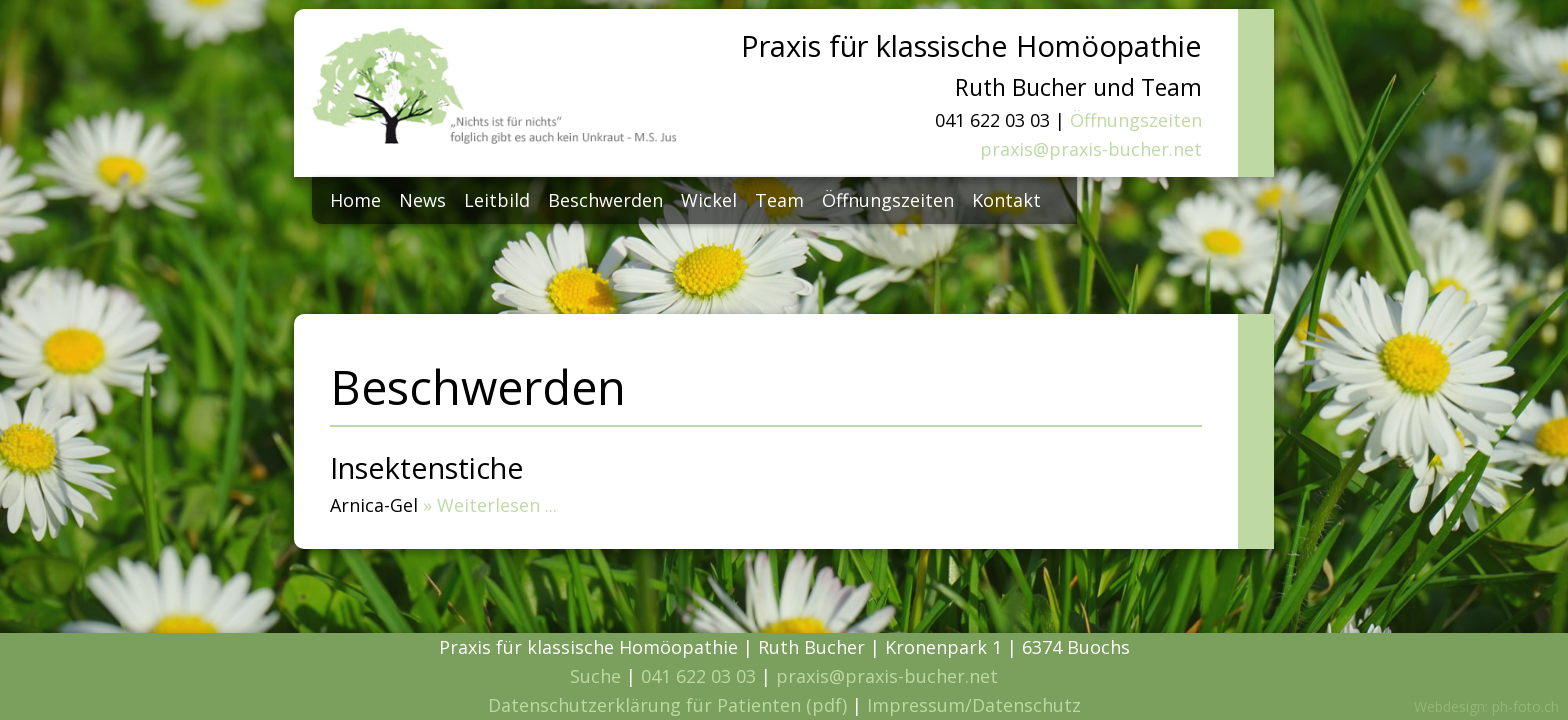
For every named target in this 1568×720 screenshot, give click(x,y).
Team (779, 200)
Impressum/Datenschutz (974, 705)
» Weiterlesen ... (490, 505)
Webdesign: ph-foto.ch (1486, 706)
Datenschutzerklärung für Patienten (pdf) (667, 705)
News (422, 200)
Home (355, 200)
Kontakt (1006, 200)
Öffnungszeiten (1136, 120)
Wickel (709, 200)
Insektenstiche (427, 467)
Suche (595, 676)
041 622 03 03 (698, 676)
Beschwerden (605, 200)
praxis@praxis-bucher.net (1091, 149)
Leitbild (497, 200)
